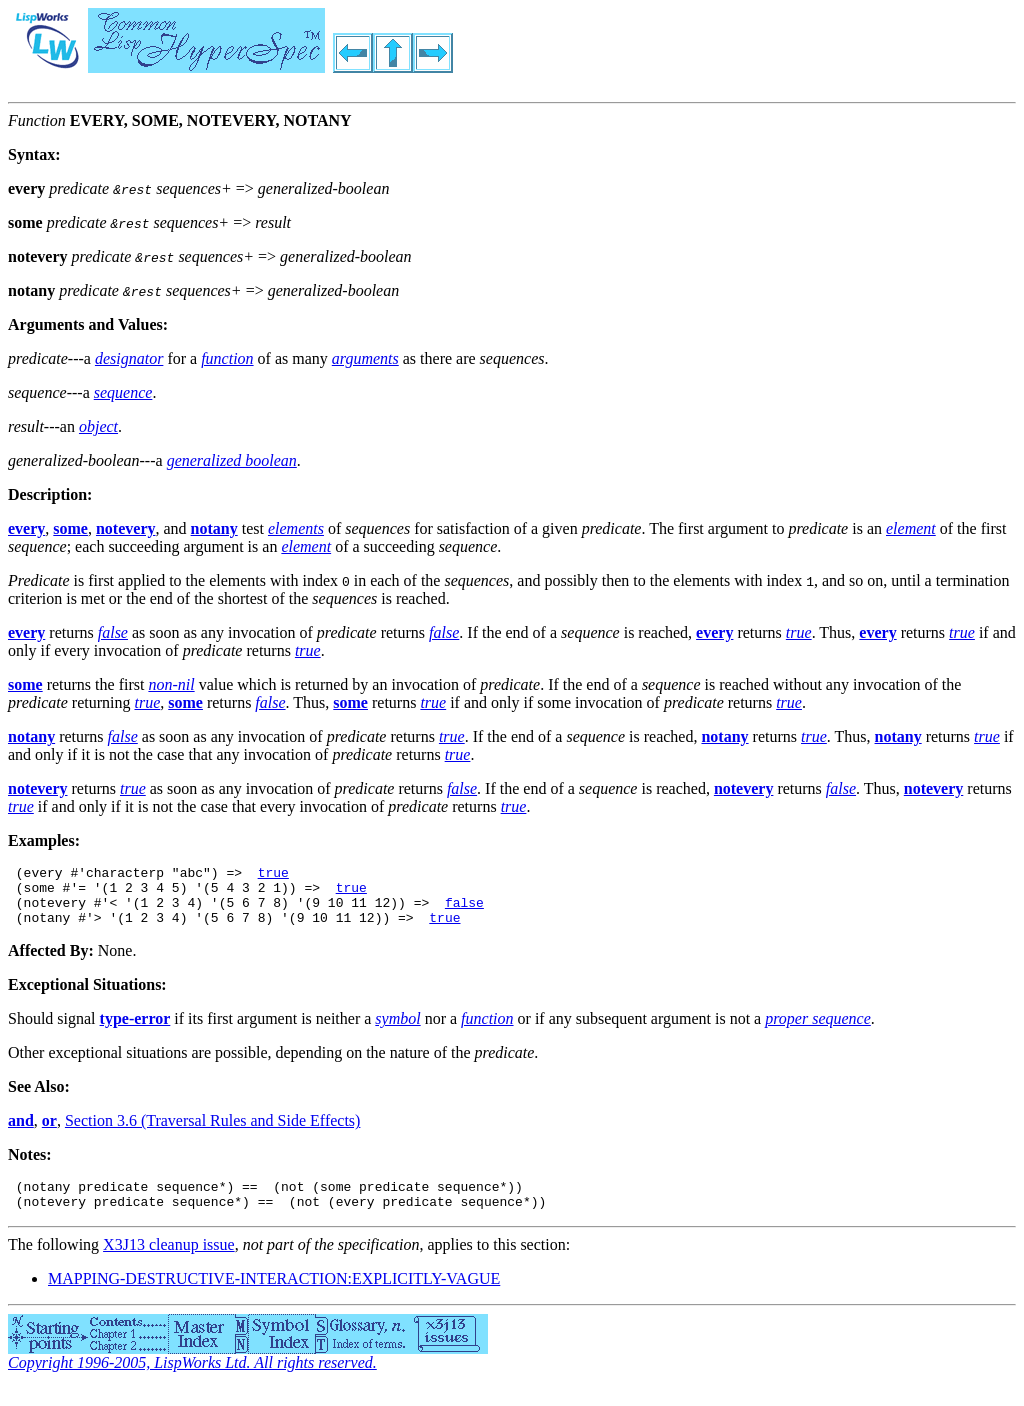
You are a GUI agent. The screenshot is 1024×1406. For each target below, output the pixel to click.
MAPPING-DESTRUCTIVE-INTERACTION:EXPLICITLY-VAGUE (274, 1296)
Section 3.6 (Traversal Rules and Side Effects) (213, 1132)
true (273, 875)
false (464, 911)
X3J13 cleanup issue (169, 1262)
